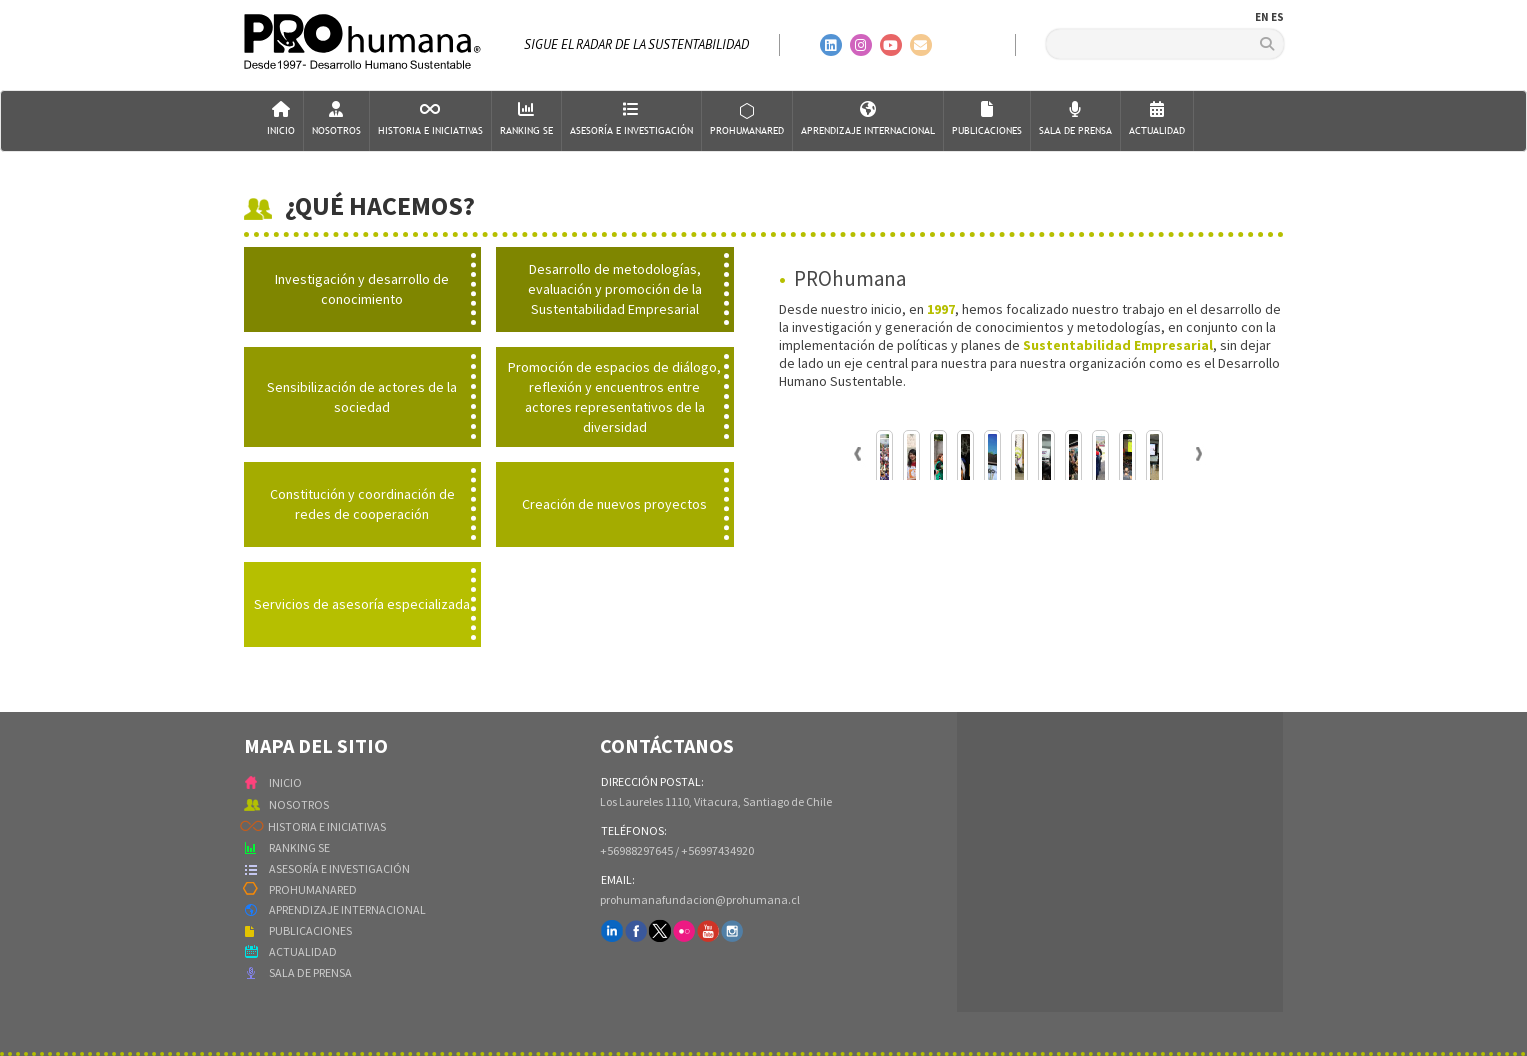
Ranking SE (526, 119)
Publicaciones (987, 119)
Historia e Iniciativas (430, 119)
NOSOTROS (299, 804)
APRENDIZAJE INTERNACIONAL (347, 909)
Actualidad (1157, 119)
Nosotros (336, 119)
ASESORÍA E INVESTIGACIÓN (339, 868)
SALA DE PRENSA (310, 972)
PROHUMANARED (313, 889)
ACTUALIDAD (303, 951)
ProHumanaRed (747, 119)
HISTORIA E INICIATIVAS (327, 826)
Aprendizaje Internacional (868, 119)
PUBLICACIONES (310, 930)
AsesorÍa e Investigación (631, 119)
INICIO (285, 782)
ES (1277, 17)
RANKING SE (299, 847)
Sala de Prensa (1075, 119)
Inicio (281, 119)
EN (1262, 17)
